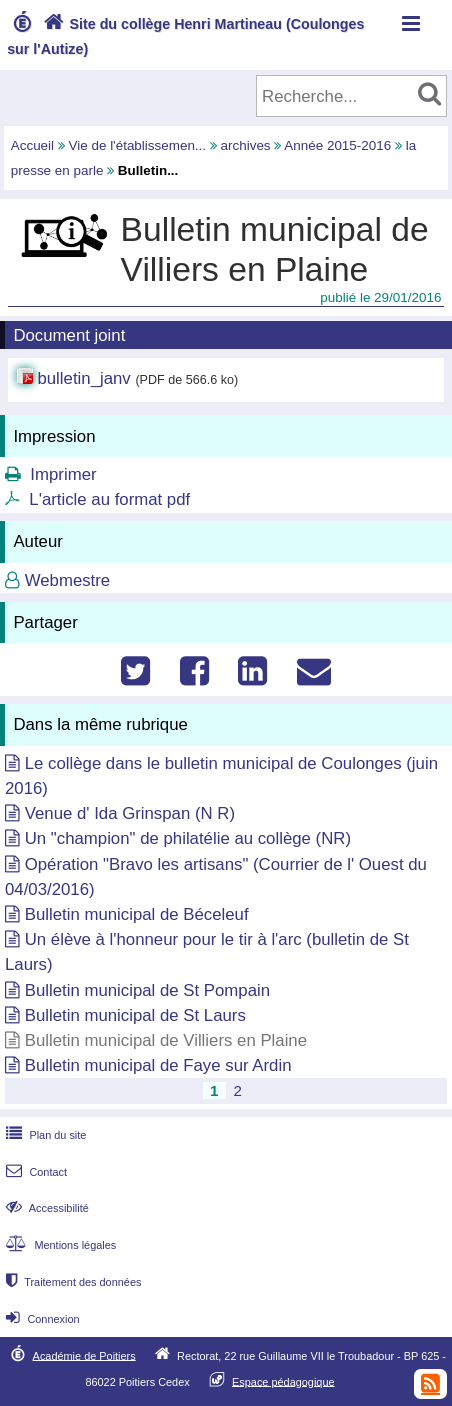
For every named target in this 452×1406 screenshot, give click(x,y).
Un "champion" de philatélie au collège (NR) (188, 838)
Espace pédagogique (283, 1381)
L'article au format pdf (109, 499)
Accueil (32, 145)
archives (246, 145)
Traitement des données (71, 1282)
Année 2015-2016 (337, 145)
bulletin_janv (83, 378)
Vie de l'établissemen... (138, 145)
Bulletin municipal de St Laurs (135, 1015)
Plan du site (44, 1135)
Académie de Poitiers (84, 1355)
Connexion (40, 1319)
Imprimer (63, 474)
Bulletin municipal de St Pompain (147, 990)
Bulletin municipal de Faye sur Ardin (158, 1065)
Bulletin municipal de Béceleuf (137, 914)
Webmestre (68, 580)
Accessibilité (45, 1208)
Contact (34, 1172)
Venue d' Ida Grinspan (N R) (130, 813)
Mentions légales (59, 1245)
